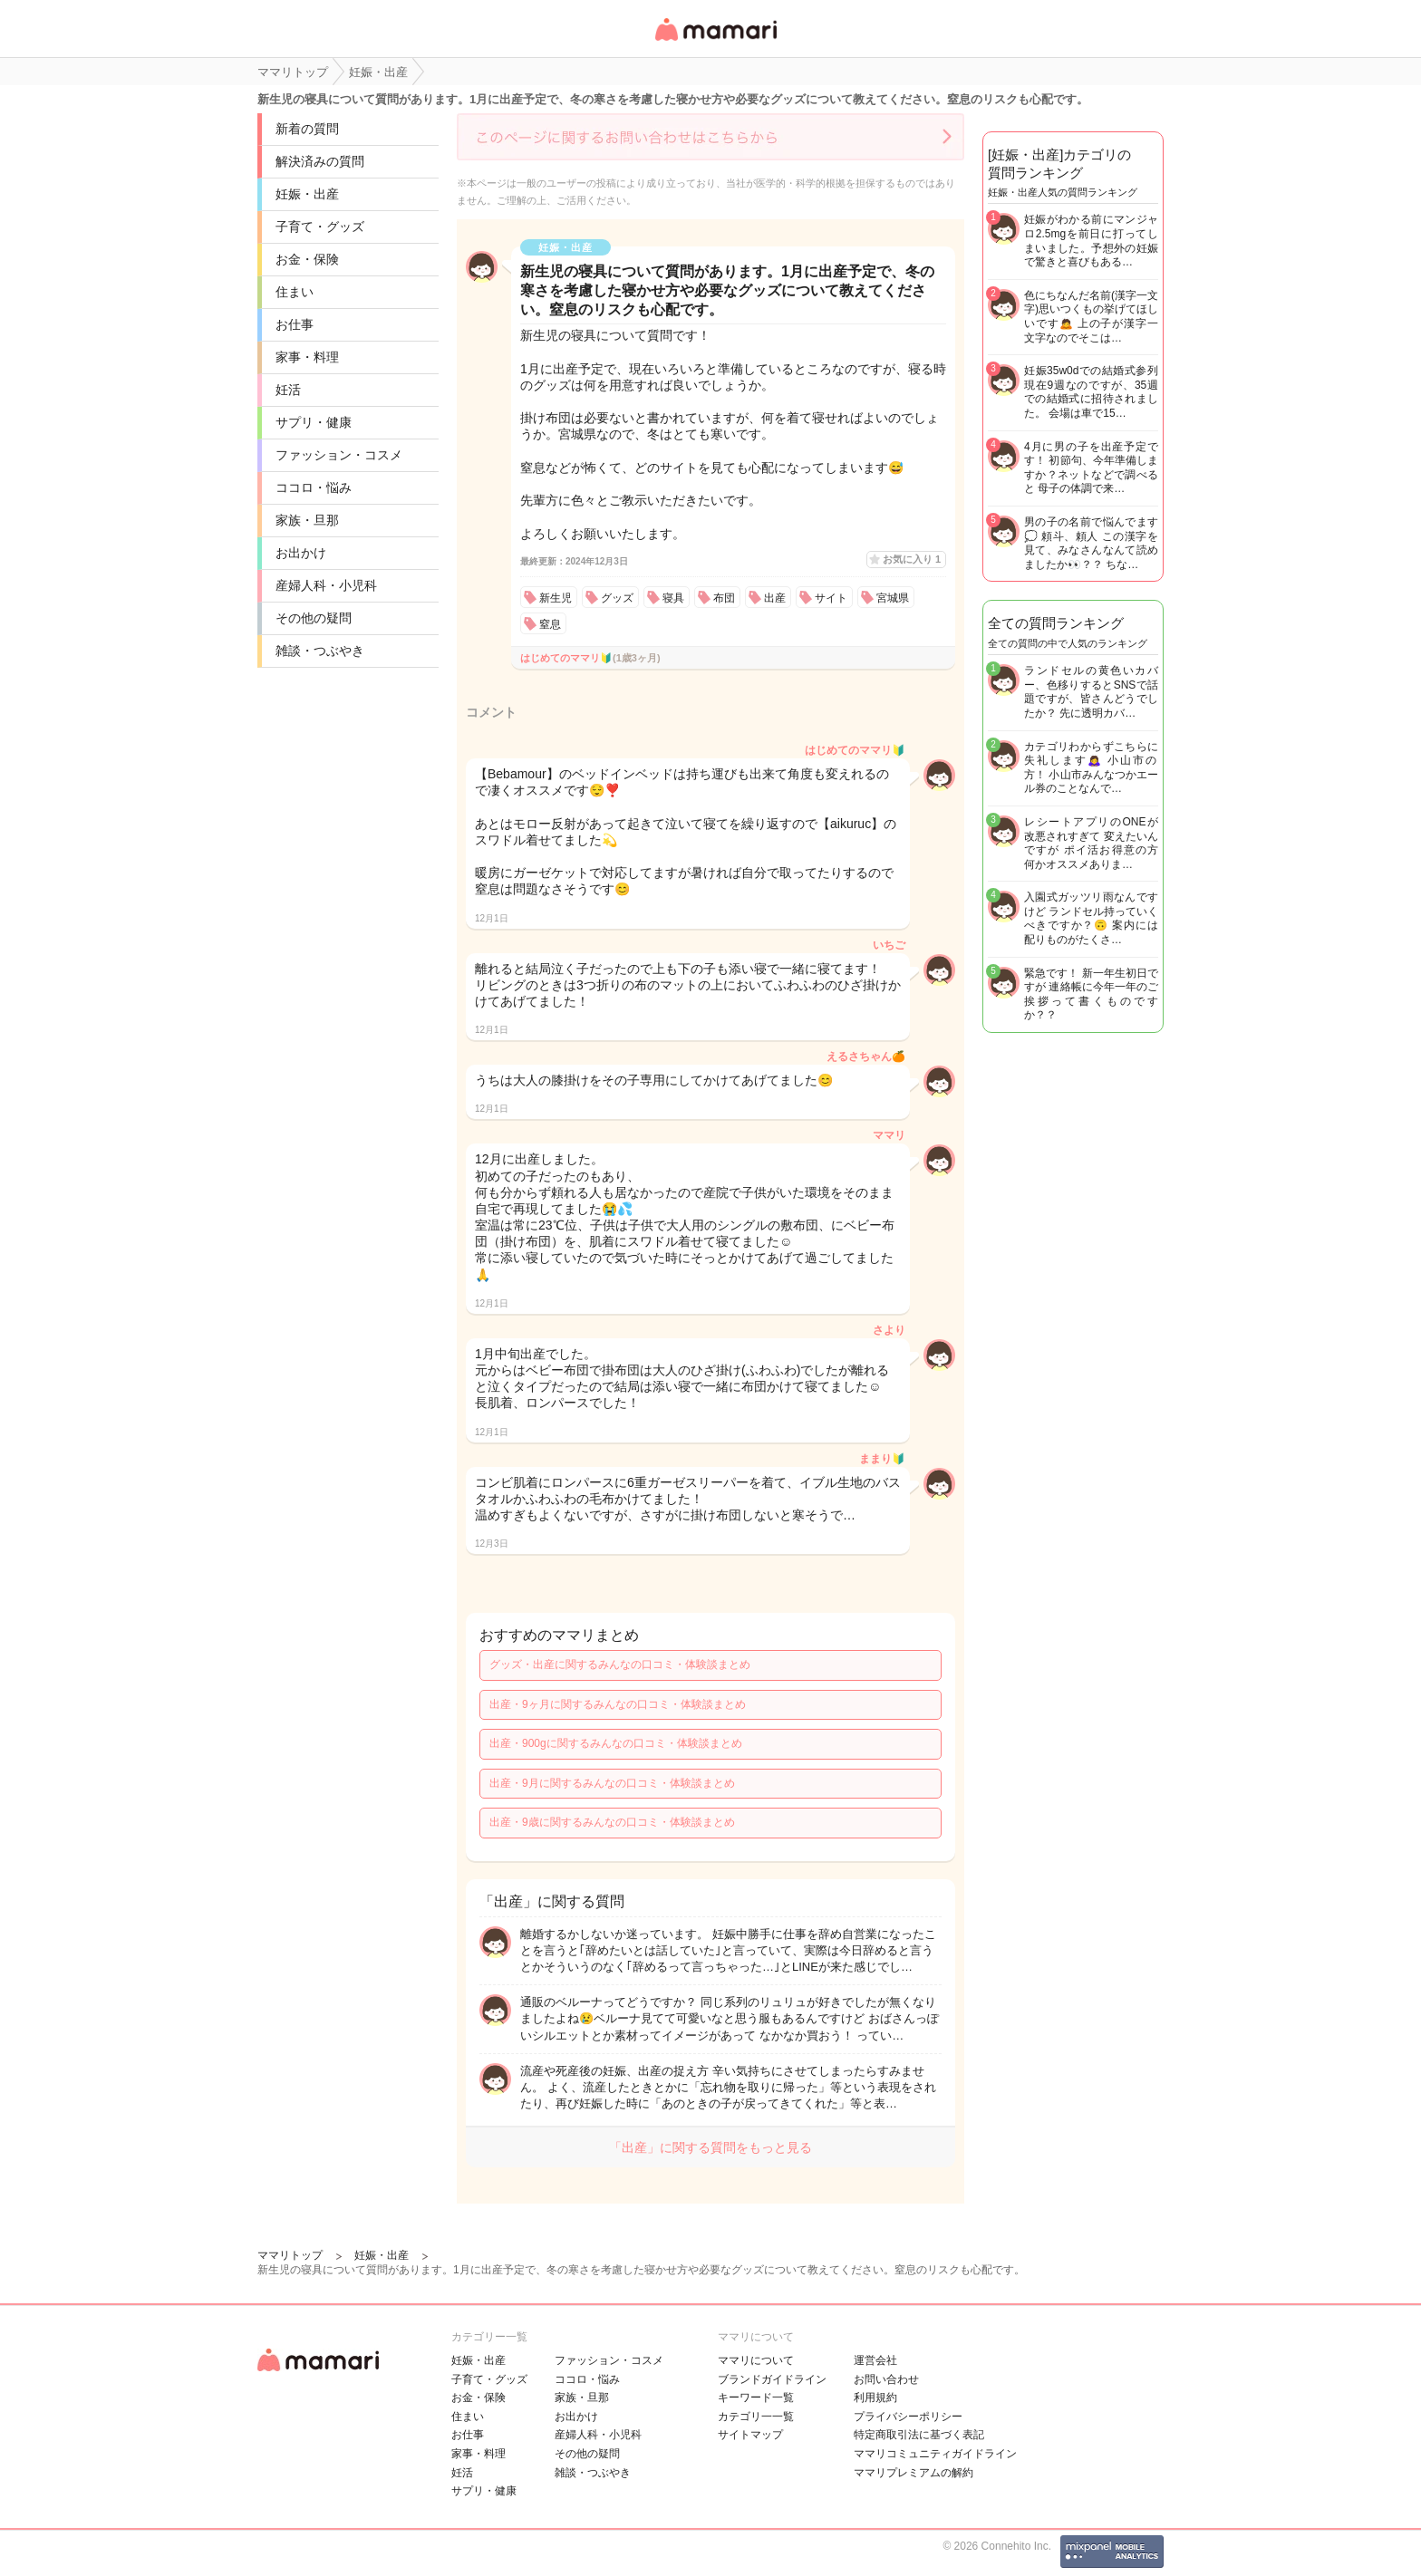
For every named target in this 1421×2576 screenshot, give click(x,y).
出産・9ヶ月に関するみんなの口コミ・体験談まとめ (617, 1704)
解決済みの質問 (320, 161)
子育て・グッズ (320, 226)
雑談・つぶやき (320, 650)
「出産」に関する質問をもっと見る (710, 2147)
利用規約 (875, 2397)
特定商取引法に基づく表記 (919, 2434)
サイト (831, 598)
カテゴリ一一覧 (756, 2416)
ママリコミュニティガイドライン (935, 2453)
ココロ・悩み (314, 487)
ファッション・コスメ (339, 455)
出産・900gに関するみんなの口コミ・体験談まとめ (615, 1743)
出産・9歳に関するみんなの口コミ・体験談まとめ (612, 1822)
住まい (295, 292)
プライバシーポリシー (908, 2416)
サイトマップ (750, 2434)
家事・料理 (307, 357)
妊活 (288, 389)
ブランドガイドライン (772, 2379)
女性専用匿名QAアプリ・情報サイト (715, 42)
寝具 (673, 598)
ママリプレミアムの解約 (913, 2472)
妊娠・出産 (307, 194)
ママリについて (756, 2360)
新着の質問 (307, 128)
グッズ (617, 598)
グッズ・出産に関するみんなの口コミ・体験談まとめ (619, 1664)
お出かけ (301, 552)
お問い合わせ (886, 2379)
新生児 (555, 598)
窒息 (550, 624)
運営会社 (875, 2360)
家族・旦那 (307, 520)
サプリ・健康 (314, 422)
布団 (724, 598)
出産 (775, 598)
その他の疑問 (314, 618)
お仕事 (295, 324)
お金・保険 (307, 259)
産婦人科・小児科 (326, 585)
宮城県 (892, 598)
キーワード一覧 (756, 2397)
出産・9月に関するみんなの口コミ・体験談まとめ (612, 1783)
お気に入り (912, 559)
